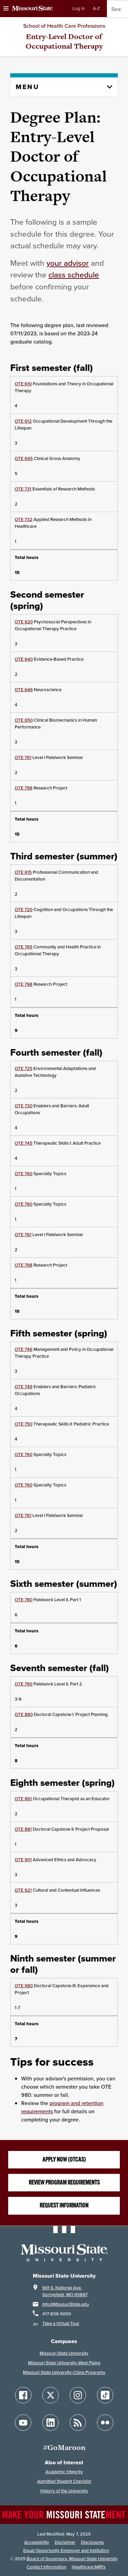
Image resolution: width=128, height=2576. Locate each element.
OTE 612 (23, 421)
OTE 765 (23, 947)
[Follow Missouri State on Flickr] (105, 2422)
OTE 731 (23, 489)
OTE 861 (23, 1798)
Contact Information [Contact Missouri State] (46, 2567)
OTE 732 (23, 519)
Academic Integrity (64, 2471)
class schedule (73, 274)
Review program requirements (64, 2182)
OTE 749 (23, 1386)
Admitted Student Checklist (64, 2481)
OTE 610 (23, 384)
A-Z (96, 8)
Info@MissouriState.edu (65, 2304)
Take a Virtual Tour (61, 2323)
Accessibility (36, 2542)
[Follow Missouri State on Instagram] (78, 2395)
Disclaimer (65, 2542)
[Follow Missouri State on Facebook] (23, 2395)
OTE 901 (23, 1859)
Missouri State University (64, 2353)
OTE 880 (24, 1714)
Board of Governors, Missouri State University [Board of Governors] (72, 2558)
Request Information (64, 2205)
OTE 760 (23, 1173)
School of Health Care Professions (64, 25)
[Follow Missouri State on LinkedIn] (50, 2422)
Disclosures (92, 2542)
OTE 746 (23, 1349)
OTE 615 (23, 872)
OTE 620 (24, 622)
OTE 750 (23, 1424)
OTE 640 (24, 659)
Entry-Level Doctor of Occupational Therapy (64, 41)
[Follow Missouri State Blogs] (78, 2422)
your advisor (67, 263)
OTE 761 (23, 757)
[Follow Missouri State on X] (50, 2395)
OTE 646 (24, 689)
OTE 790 (23, 1684)
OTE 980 (24, 1985)
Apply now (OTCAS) (64, 2159)
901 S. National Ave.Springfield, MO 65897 (65, 2291)
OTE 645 (24, 458)
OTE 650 (24, 720)
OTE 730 (23, 1106)
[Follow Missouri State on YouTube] (23, 2422)
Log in (78, 8)
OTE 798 (23, 788)
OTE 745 (23, 1143)
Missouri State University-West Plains (64, 2363)
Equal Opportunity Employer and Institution (66, 2550)
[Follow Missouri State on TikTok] (105, 2395)
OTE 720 (23, 909)
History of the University (64, 2491)
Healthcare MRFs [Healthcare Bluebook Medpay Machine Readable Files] (88, 2567)
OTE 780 (23, 1599)
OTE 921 (23, 1890)
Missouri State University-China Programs (64, 2372)
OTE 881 (23, 1829)
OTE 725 (23, 1068)
